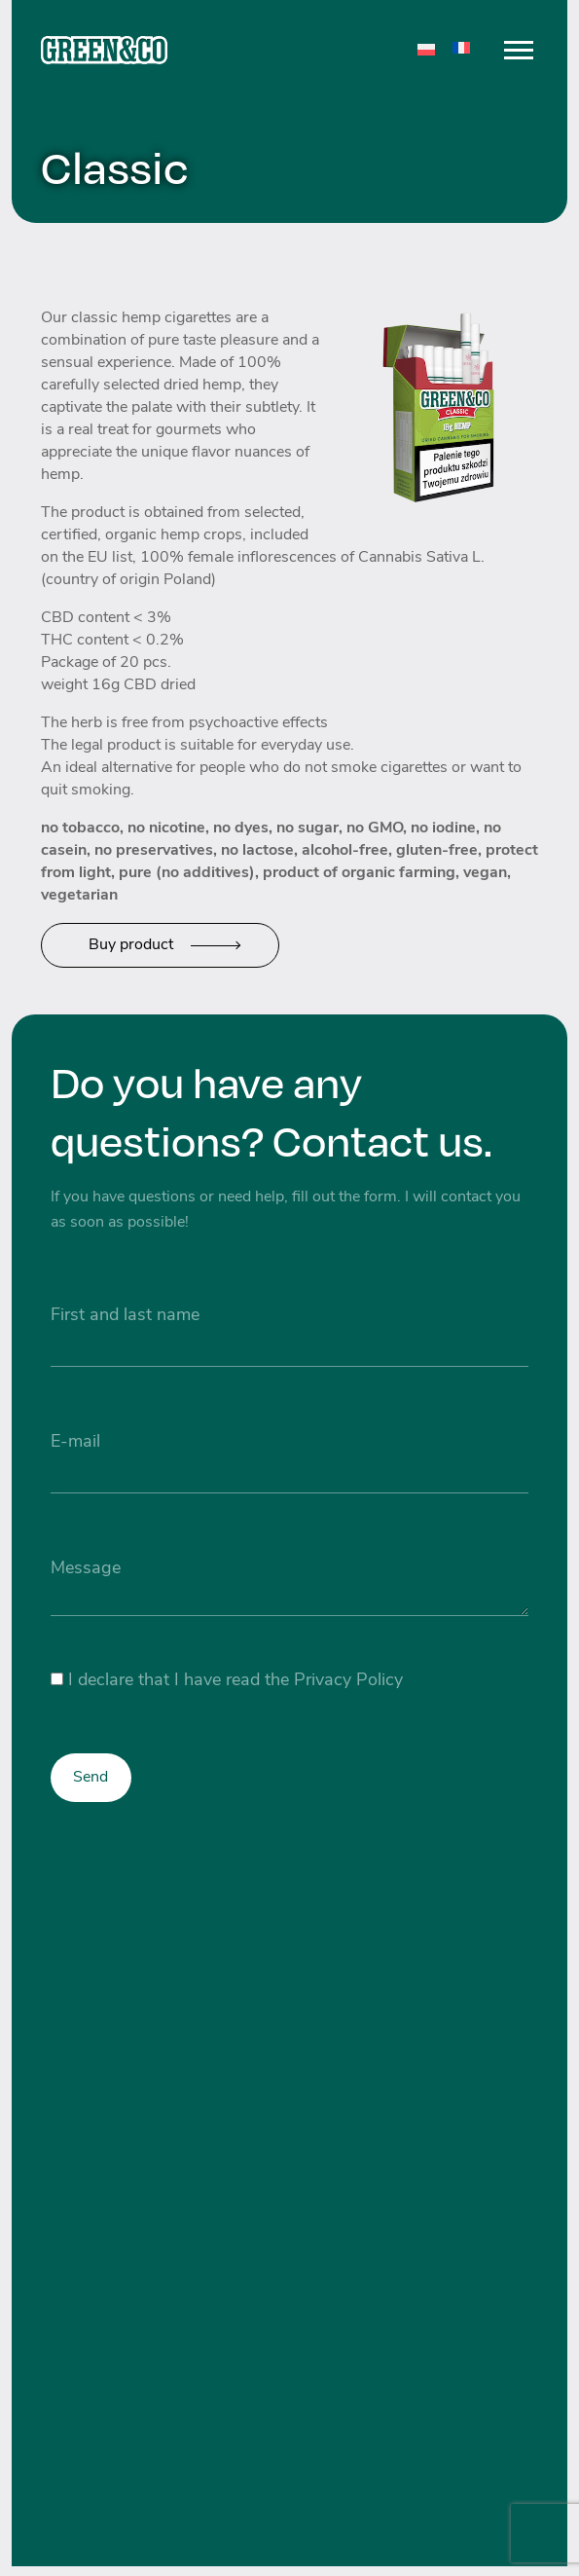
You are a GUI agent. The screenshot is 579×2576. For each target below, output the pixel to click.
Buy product (131, 945)
